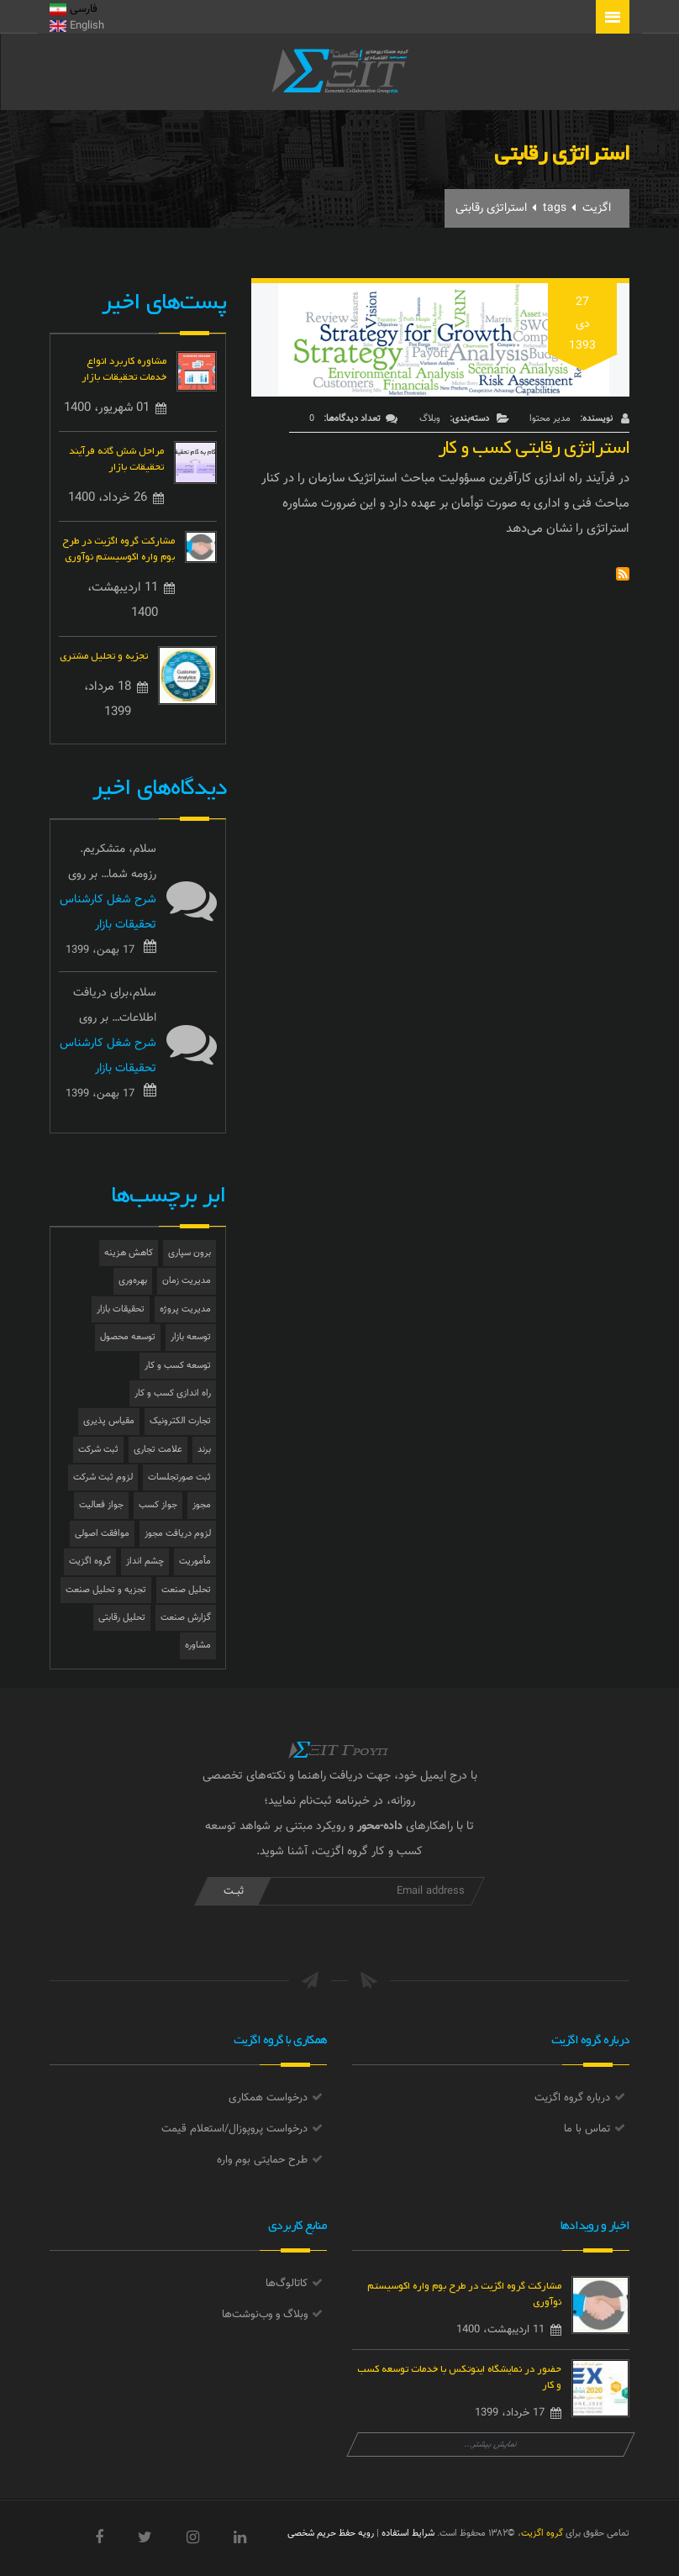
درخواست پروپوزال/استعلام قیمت (234, 2129)
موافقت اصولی (102, 1534)
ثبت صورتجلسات (179, 1477)
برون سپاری (189, 1253)
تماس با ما (587, 2129)
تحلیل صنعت (186, 1590)
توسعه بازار (191, 1337)
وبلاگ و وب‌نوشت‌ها (265, 2314)
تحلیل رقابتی (121, 1618)
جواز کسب (158, 1505)
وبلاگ (429, 419)
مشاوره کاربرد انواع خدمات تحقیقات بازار (124, 367)
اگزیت (596, 208)
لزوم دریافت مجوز (178, 1534)
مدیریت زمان (186, 1281)
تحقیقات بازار (121, 1309)
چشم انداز (145, 1561)
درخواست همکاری (268, 2098)
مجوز (201, 1505)
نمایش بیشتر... (491, 2444)
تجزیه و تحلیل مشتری (104, 654)
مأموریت (195, 1561)
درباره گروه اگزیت (572, 2098)
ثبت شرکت (98, 1450)
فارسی (73, 9)
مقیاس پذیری (108, 1421)
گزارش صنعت (186, 1618)
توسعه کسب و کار (178, 1366)
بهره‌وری (132, 1281)
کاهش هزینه (128, 1253)
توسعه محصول (127, 1337)
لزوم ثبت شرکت (103, 1477)
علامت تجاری (158, 1450)
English (77, 26)
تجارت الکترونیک (180, 1421)
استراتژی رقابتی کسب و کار (533, 443)
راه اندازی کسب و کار (172, 1393)
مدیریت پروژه (185, 1309)
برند (204, 1450)
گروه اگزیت (90, 1561)
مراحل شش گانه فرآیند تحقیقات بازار (116, 457)
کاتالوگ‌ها (287, 2283)
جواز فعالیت (101, 1505)
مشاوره (198, 1645)
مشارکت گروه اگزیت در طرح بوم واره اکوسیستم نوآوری (118, 547)
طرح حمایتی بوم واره (262, 2160)
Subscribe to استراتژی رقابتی (622, 574)
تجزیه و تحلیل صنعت (106, 1590)
